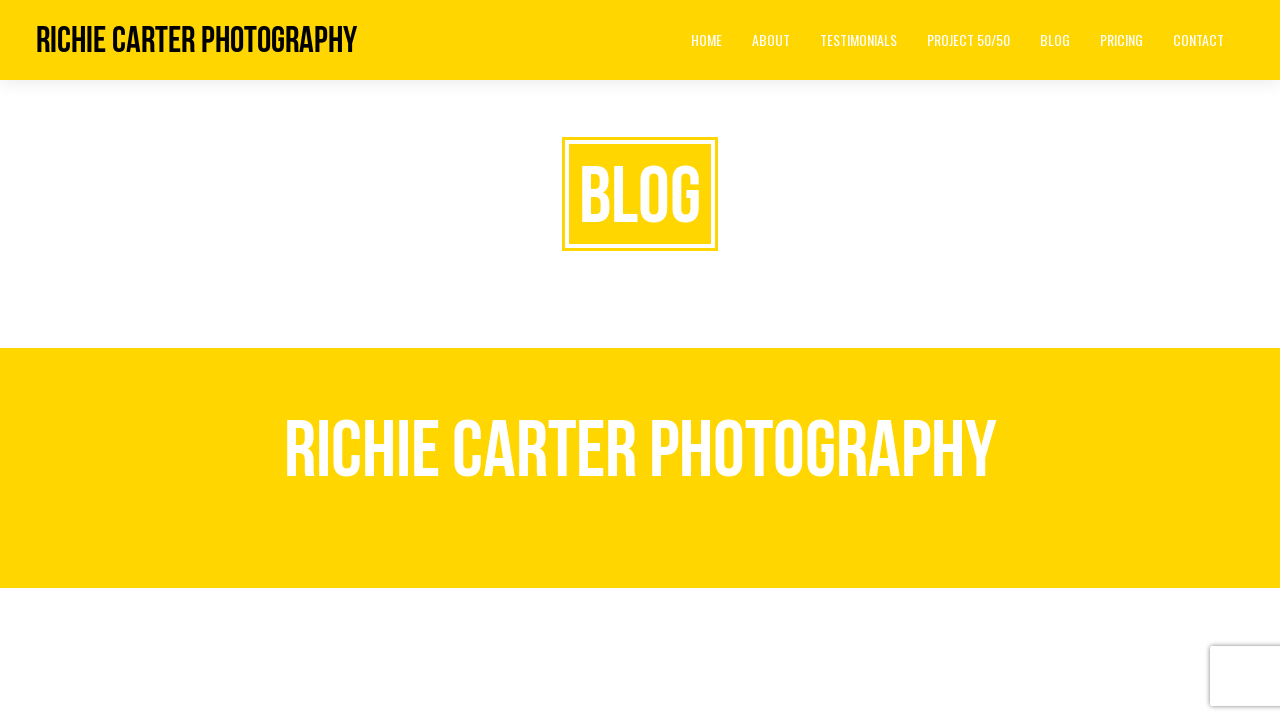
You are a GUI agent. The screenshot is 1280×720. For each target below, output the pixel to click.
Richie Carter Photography (196, 39)
